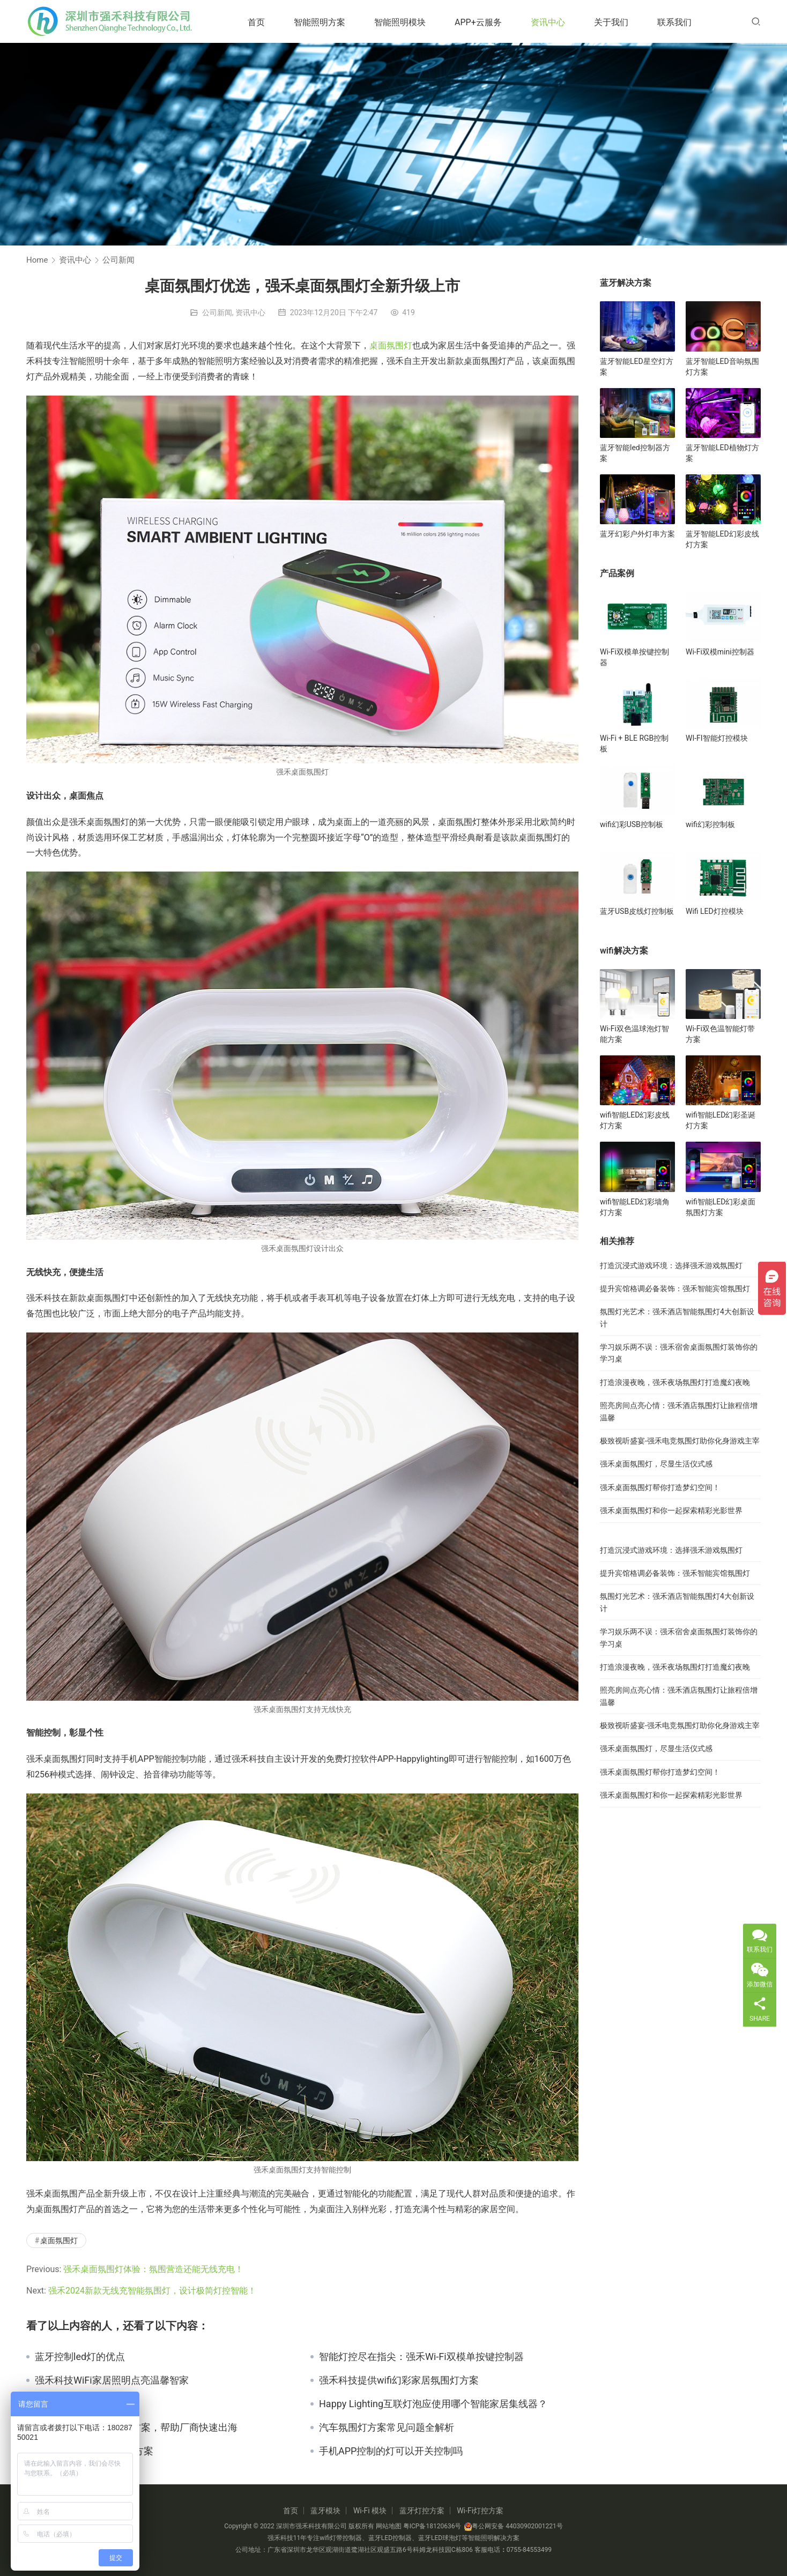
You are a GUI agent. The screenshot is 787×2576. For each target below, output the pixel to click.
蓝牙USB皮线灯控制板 (637, 911)
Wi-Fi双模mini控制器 (720, 651)
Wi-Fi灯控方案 (480, 2510)
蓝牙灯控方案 (421, 2510)
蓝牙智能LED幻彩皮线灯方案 (722, 539)
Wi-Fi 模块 (370, 2510)
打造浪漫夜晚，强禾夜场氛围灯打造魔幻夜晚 (675, 1382)
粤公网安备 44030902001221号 (513, 2526)
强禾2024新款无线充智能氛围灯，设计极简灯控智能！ (152, 2290)
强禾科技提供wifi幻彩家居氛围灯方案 (399, 2380)
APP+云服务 (478, 22)
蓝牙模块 (325, 2510)
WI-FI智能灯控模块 (717, 738)
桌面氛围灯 (390, 345)
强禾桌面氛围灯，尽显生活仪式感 (656, 1464)
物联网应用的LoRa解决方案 (94, 2451)
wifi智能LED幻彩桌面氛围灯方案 (720, 1207)
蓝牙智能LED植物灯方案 (722, 453)
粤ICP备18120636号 (432, 2526)
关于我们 (611, 22)
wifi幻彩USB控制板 (631, 824)
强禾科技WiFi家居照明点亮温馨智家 (112, 2380)
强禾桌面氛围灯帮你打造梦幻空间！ (660, 1487)
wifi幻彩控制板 (710, 824)
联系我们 (674, 22)
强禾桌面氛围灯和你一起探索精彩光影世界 (671, 1510)
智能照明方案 (319, 22)
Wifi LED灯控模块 (715, 911)
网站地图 (389, 2526)
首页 (256, 22)
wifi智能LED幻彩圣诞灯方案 (720, 1120)
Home (37, 260)
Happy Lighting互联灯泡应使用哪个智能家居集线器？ (433, 2404)
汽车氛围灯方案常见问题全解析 (386, 2427)
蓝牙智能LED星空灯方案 (636, 366)
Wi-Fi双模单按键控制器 (634, 657)
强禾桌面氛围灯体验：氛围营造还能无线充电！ (153, 2269)
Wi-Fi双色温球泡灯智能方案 (634, 1034)
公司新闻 (217, 312)
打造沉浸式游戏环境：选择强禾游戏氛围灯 (671, 1265)
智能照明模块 (400, 22)
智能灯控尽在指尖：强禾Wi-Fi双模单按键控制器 (421, 2356)
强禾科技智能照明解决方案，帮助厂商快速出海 (136, 2427)
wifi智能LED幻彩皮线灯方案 (635, 1120)
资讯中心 (548, 22)
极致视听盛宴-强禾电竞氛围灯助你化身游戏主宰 (680, 1440)
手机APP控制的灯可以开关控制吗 (391, 2451)
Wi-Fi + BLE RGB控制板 (634, 743)
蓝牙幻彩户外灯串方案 (637, 534)
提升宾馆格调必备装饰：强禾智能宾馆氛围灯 (675, 1288)
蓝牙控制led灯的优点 (80, 2356)
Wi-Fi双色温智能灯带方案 (720, 1034)
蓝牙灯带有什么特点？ (83, 2404)
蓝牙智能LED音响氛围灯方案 (722, 366)
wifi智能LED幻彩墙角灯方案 (635, 1207)
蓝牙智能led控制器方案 (635, 453)
